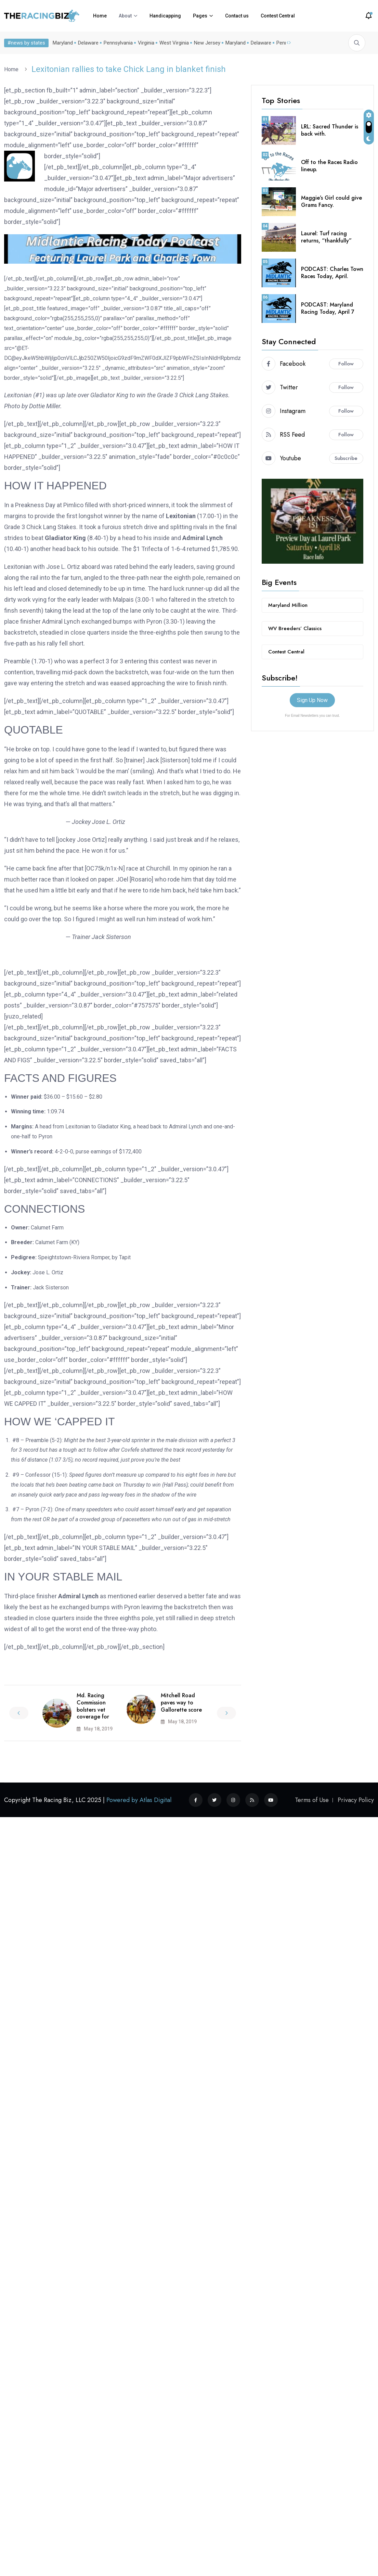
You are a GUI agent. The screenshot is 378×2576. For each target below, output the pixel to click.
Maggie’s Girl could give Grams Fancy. (331, 201)
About (125, 15)
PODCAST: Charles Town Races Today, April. (332, 272)
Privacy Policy (356, 1800)
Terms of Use (312, 1800)
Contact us (237, 15)
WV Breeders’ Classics (295, 628)
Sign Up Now (312, 700)
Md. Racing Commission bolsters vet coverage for (93, 1706)
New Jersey (206, 43)
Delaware (87, 43)
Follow (346, 363)
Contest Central (278, 15)
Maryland (61, 43)
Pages (200, 15)
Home (100, 15)
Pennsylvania (116, 43)
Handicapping (165, 15)
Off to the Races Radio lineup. (329, 165)
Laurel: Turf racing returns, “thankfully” (326, 237)
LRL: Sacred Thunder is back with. (329, 130)
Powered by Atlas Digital (138, 1800)
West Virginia (172, 43)
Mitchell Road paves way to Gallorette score (181, 1702)
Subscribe (346, 458)
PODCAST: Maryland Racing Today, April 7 (327, 308)
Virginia (144, 43)
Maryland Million (288, 605)
